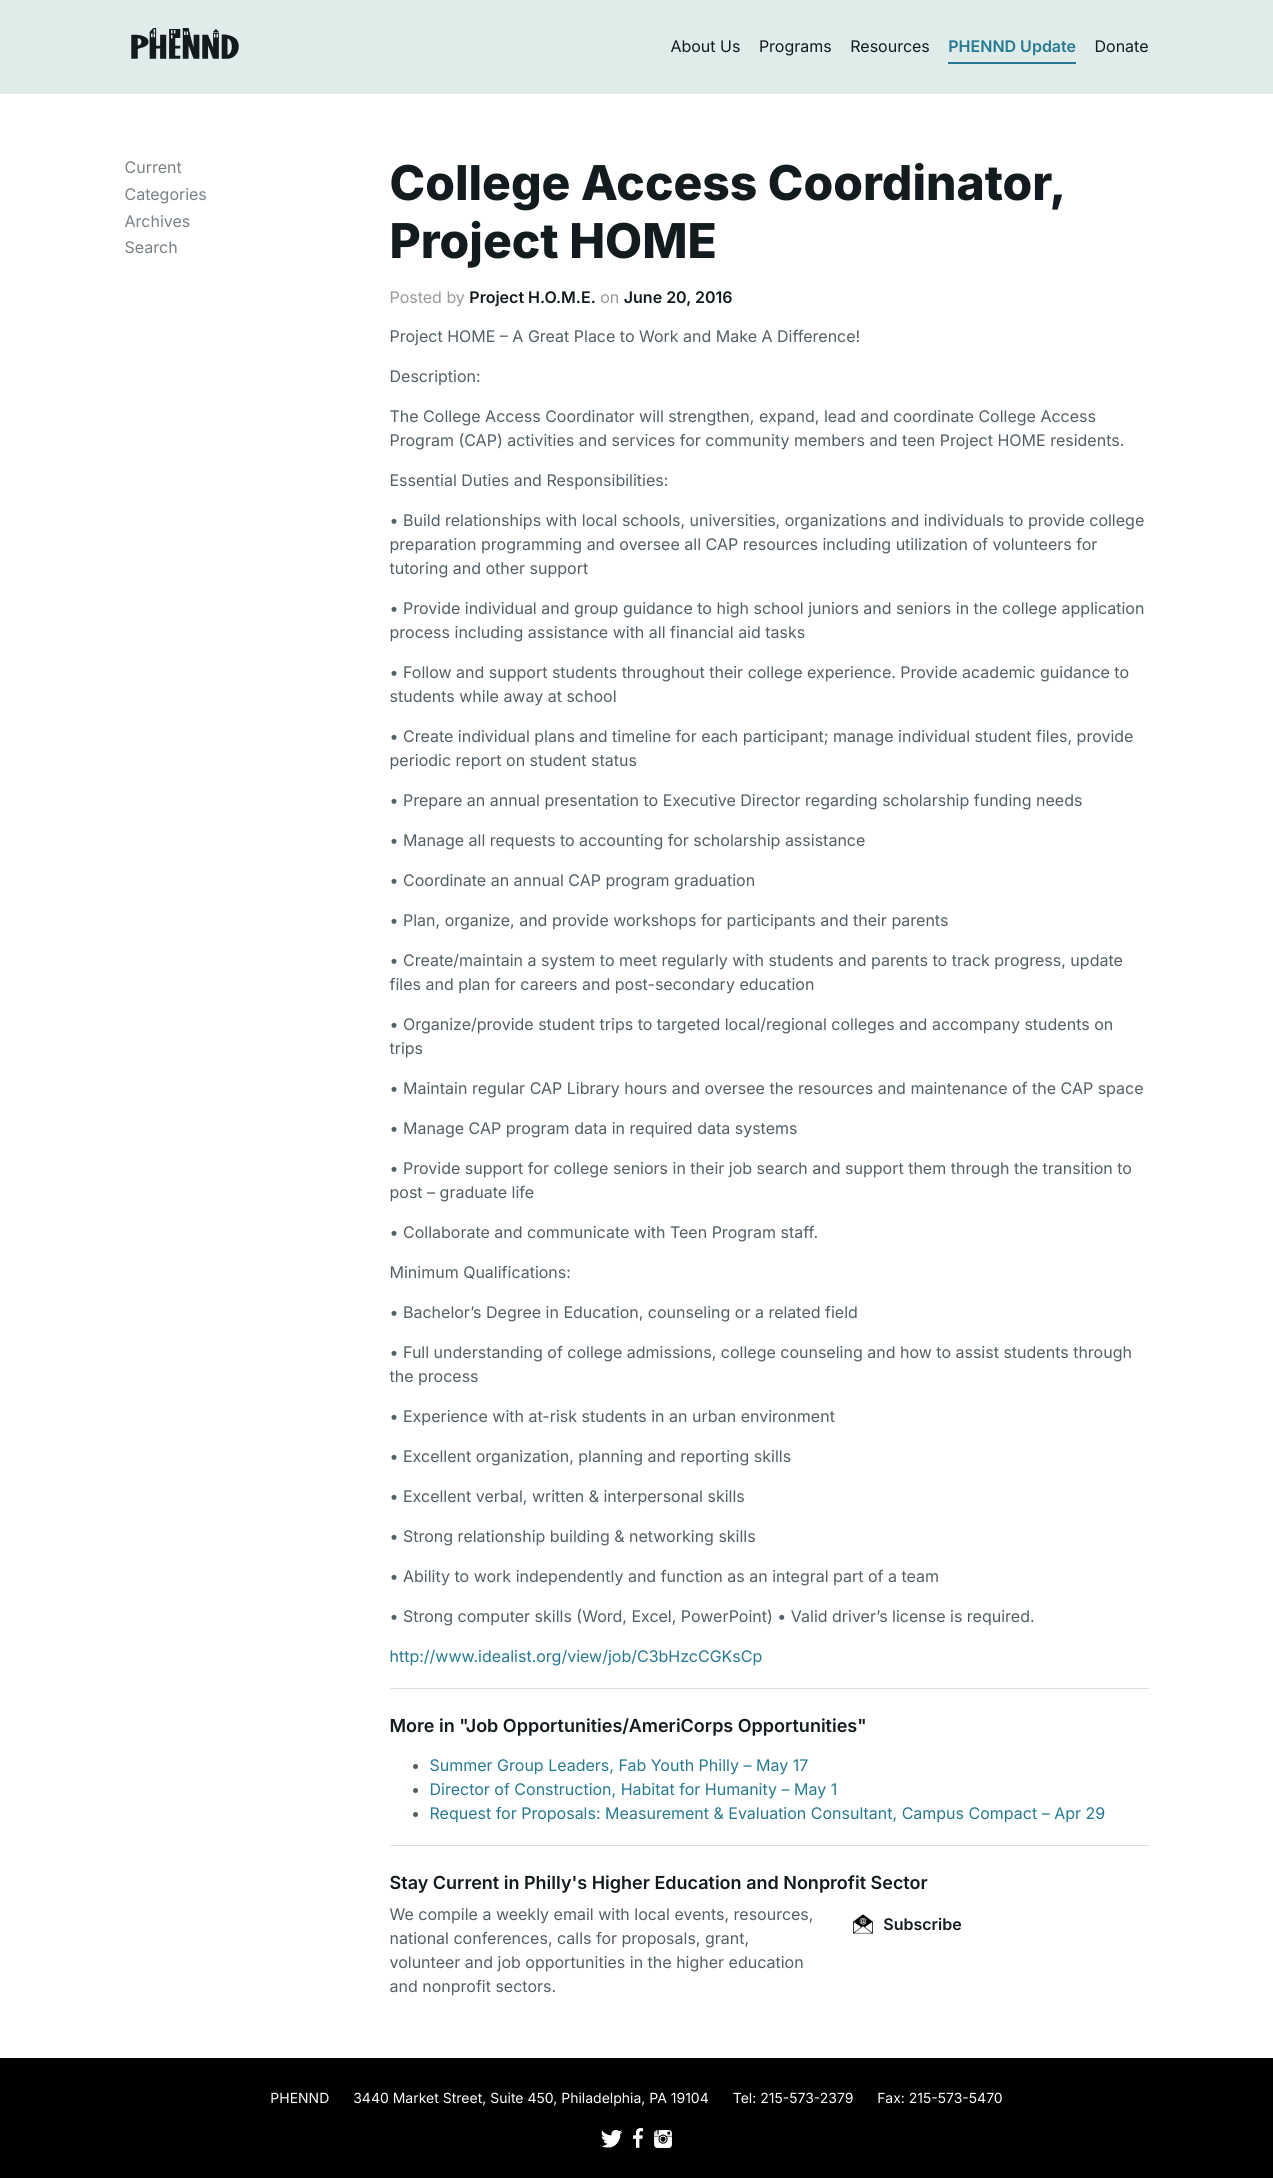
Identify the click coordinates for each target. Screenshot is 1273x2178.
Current (153, 167)
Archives (158, 221)
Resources (890, 46)
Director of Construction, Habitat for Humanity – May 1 (634, 1789)
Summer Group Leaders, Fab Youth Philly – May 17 (619, 1765)
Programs (795, 46)
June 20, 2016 (678, 297)
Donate (1122, 46)
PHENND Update (1012, 46)
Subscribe (907, 1924)
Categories (166, 194)
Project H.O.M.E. (532, 297)
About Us (705, 46)
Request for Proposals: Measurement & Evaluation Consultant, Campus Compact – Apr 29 (768, 1813)
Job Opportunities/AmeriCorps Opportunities (661, 1726)
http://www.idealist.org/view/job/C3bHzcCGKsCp (576, 1656)
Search (151, 247)
